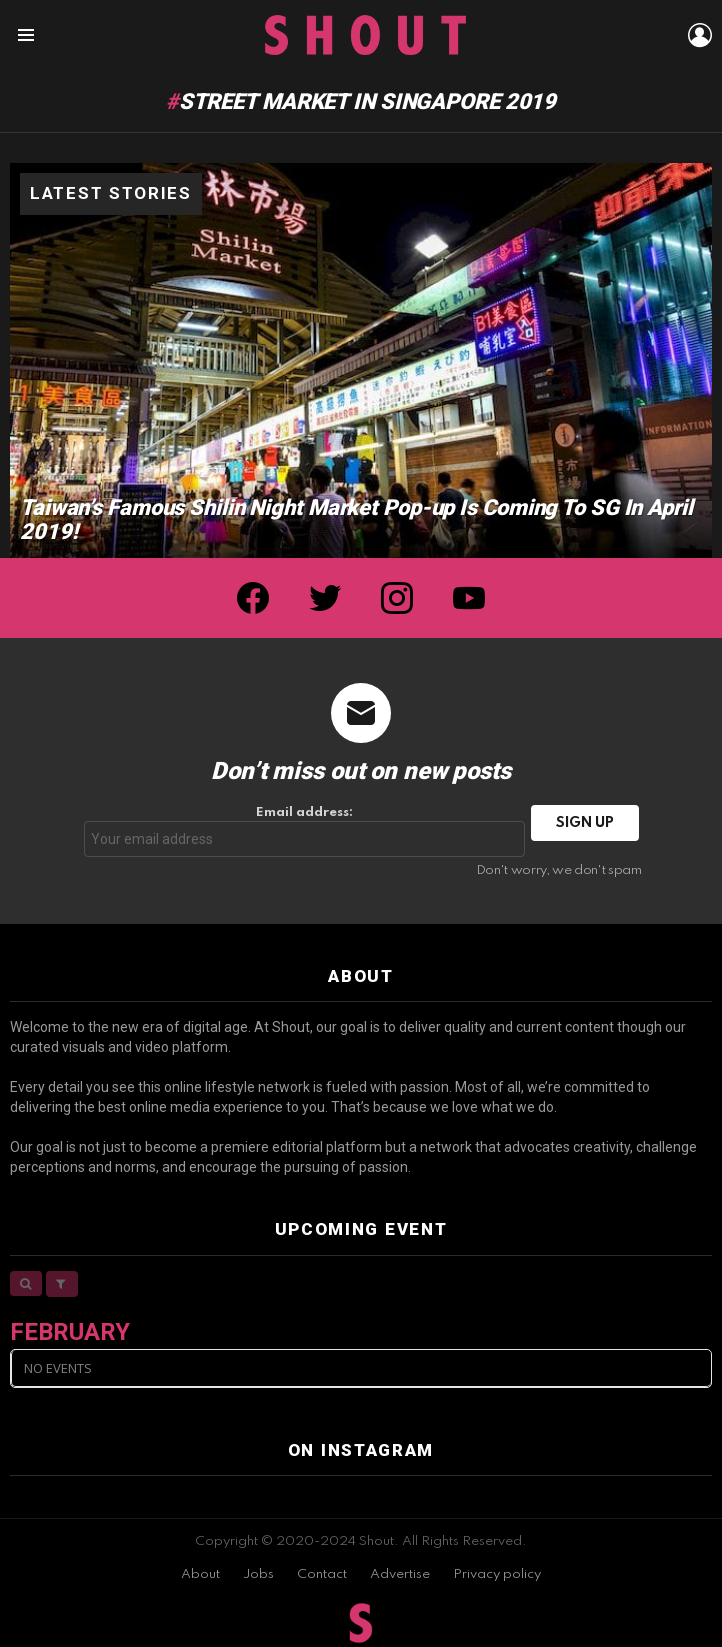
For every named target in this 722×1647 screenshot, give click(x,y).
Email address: (305, 831)
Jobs (258, 1574)
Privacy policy (497, 1574)
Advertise (400, 1574)
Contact (322, 1574)
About (200, 1574)
